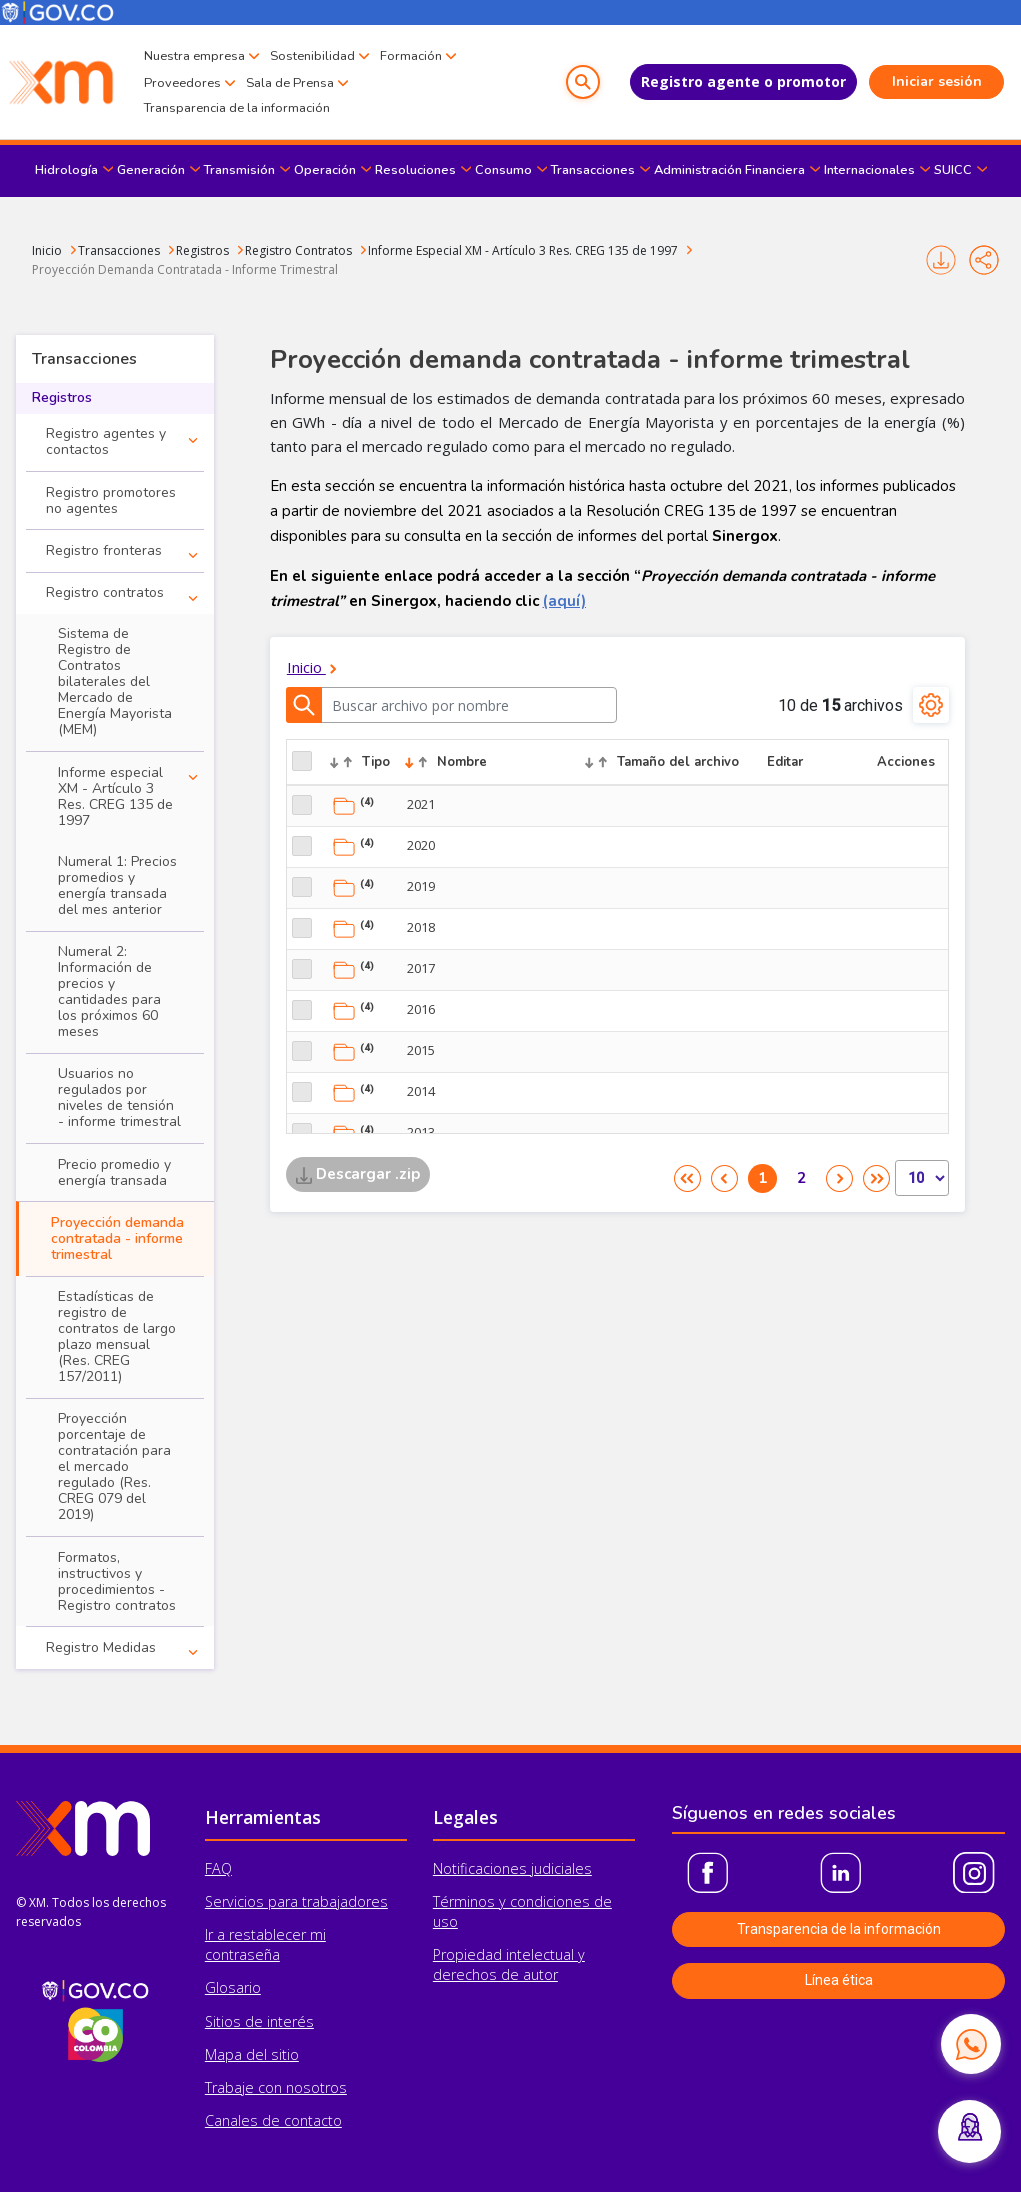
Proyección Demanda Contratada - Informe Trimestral (185, 269)
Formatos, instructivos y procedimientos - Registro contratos (117, 1581)
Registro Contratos (298, 250)
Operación (325, 170)
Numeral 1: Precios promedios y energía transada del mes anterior (117, 885)
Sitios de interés (259, 2021)
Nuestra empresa (194, 56)
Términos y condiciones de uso (522, 1911)
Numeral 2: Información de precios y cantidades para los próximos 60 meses (109, 991)
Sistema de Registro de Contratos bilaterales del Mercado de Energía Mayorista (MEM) (115, 681)
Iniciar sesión (937, 81)
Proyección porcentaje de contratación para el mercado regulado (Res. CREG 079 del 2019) (114, 1466)
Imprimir (941, 260)
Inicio (47, 250)
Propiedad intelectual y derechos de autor (509, 1964)
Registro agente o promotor (743, 81)
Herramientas (263, 1817)
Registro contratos (105, 592)
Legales (465, 1817)
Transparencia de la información (237, 108)
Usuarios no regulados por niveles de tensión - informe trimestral (119, 1097)
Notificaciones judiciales (512, 1868)
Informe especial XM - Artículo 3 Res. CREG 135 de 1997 (115, 796)
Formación (411, 56)
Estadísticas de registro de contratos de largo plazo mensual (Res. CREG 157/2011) (117, 1336)
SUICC (953, 170)
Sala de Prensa (290, 83)
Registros (202, 250)
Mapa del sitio (252, 2054)
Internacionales (869, 170)
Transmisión (239, 170)
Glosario (233, 1987)
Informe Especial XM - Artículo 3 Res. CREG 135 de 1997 (523, 250)
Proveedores (182, 83)
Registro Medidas (101, 1647)
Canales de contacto (273, 2120)
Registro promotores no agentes (111, 500)
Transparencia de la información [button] (839, 1929)
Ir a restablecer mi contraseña (265, 1944)
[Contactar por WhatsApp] (971, 2044)
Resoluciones (415, 170)
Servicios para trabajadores (296, 1901)
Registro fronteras (104, 550)
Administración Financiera (729, 170)
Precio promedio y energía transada (114, 1172)
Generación (151, 170)
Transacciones (593, 170)
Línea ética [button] (839, 1980)
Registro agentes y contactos (106, 441)
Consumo (503, 170)
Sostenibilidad (312, 56)
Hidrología (66, 170)
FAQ (218, 1868)
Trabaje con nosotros (276, 2087)
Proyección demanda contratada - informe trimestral (117, 1238)
